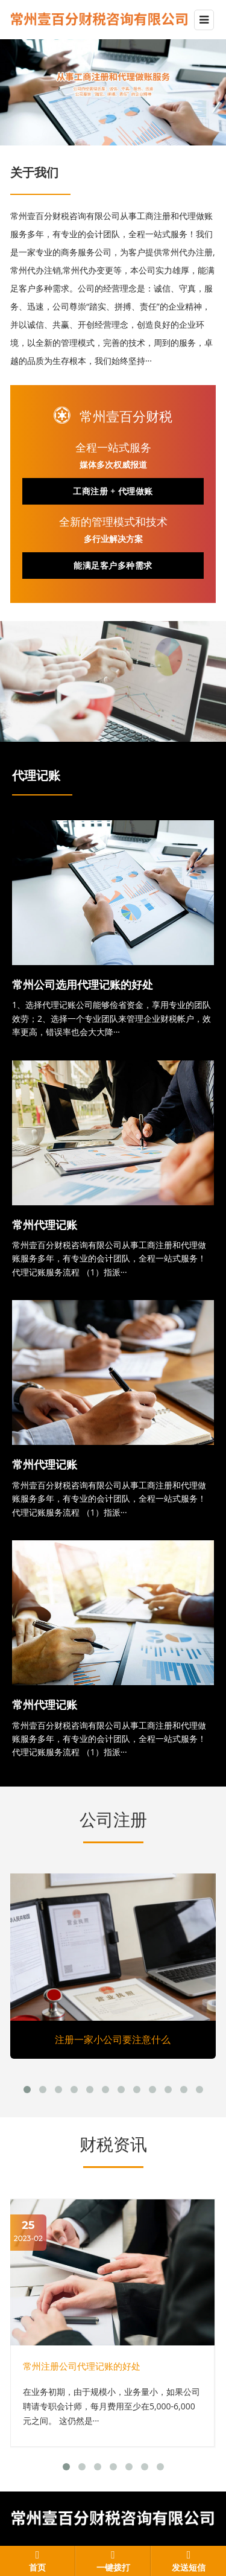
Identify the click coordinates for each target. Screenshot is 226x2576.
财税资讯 (113, 2144)
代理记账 (36, 775)
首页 (37, 2568)
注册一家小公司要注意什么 (113, 2039)
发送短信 (189, 2568)
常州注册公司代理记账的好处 (81, 2366)
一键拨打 (113, 2568)
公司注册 (113, 1819)
